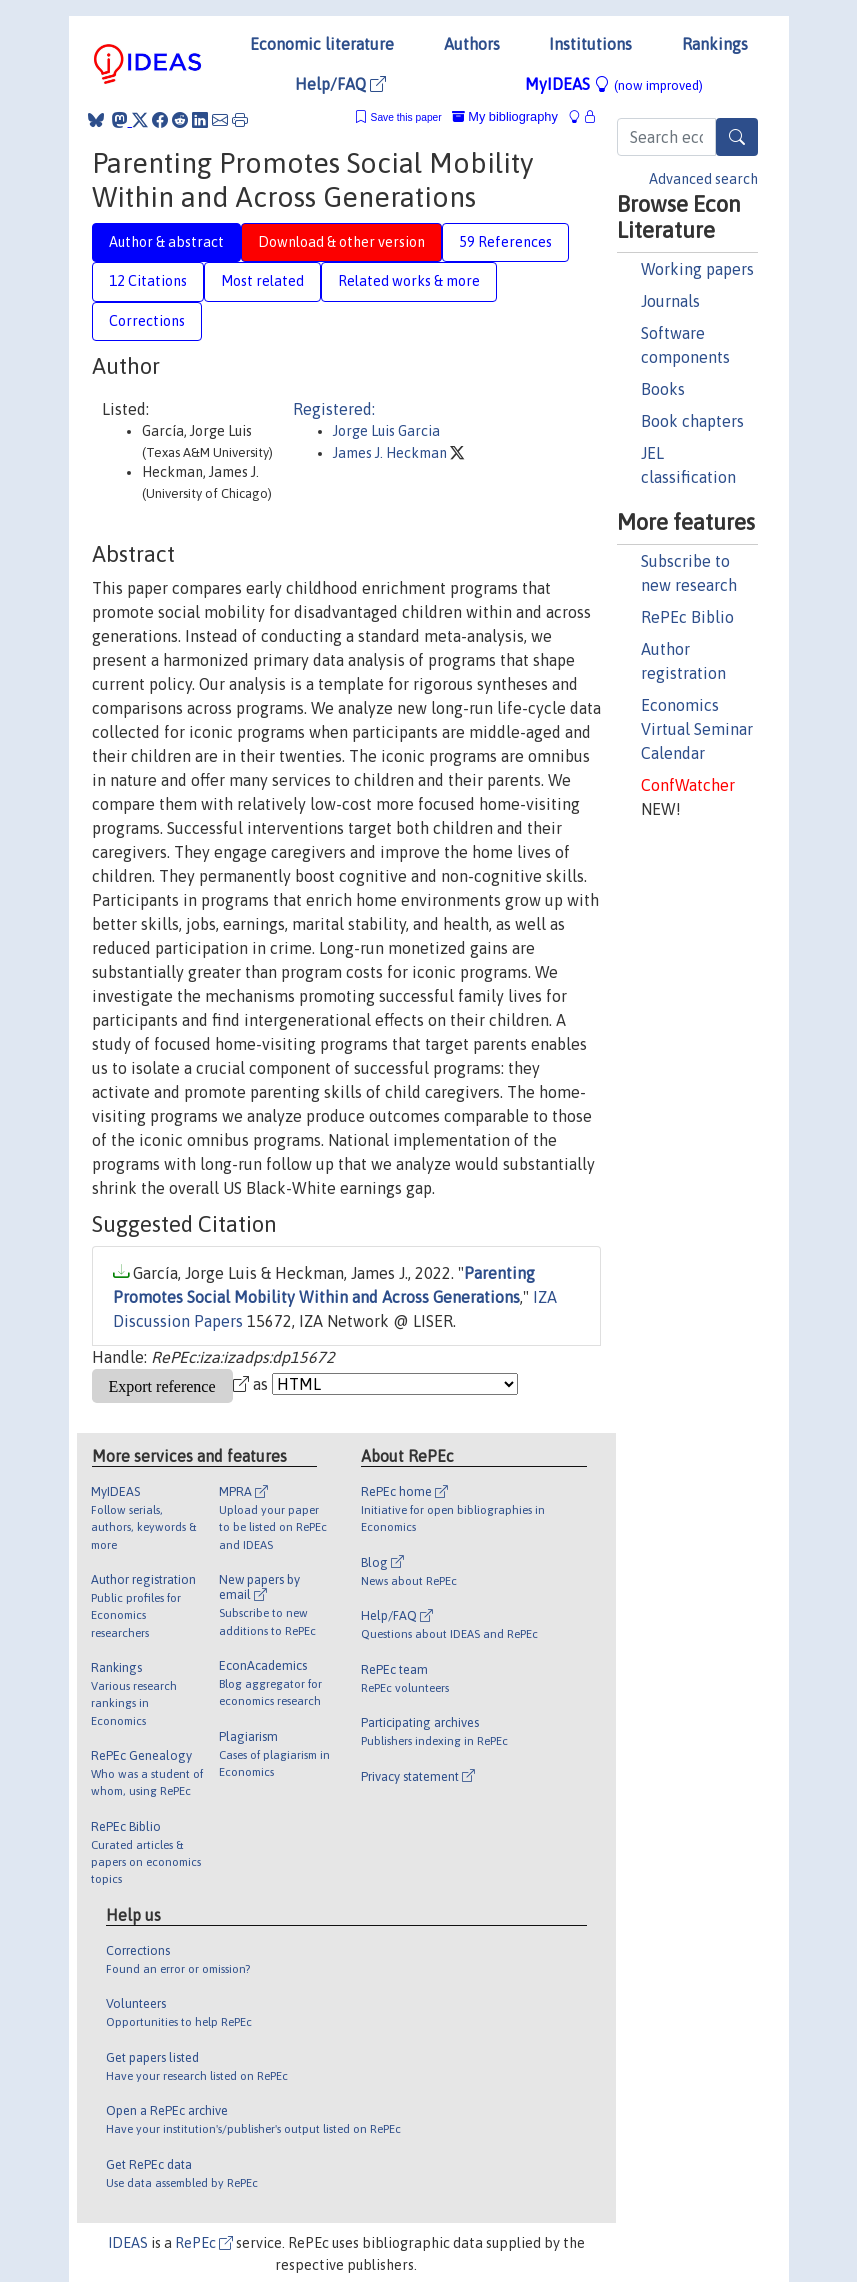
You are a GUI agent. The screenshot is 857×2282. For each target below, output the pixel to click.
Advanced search (703, 179)
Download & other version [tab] (341, 242)
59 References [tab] (505, 242)
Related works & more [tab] (409, 281)
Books (663, 389)
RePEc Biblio (687, 617)
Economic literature (322, 44)
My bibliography (505, 116)
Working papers (697, 269)
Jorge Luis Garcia (386, 431)
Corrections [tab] (147, 321)
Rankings (715, 44)
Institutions (590, 44)
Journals (670, 301)
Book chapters (692, 421)
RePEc (204, 2243)
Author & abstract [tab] (166, 242)
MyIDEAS (614, 84)
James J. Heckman (391, 453)
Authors (472, 44)
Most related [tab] (262, 281)
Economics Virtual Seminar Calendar (697, 729)
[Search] (737, 137)
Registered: (334, 409)
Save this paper (406, 117)
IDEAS (128, 2243)
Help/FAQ (340, 84)
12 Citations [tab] (148, 281)
